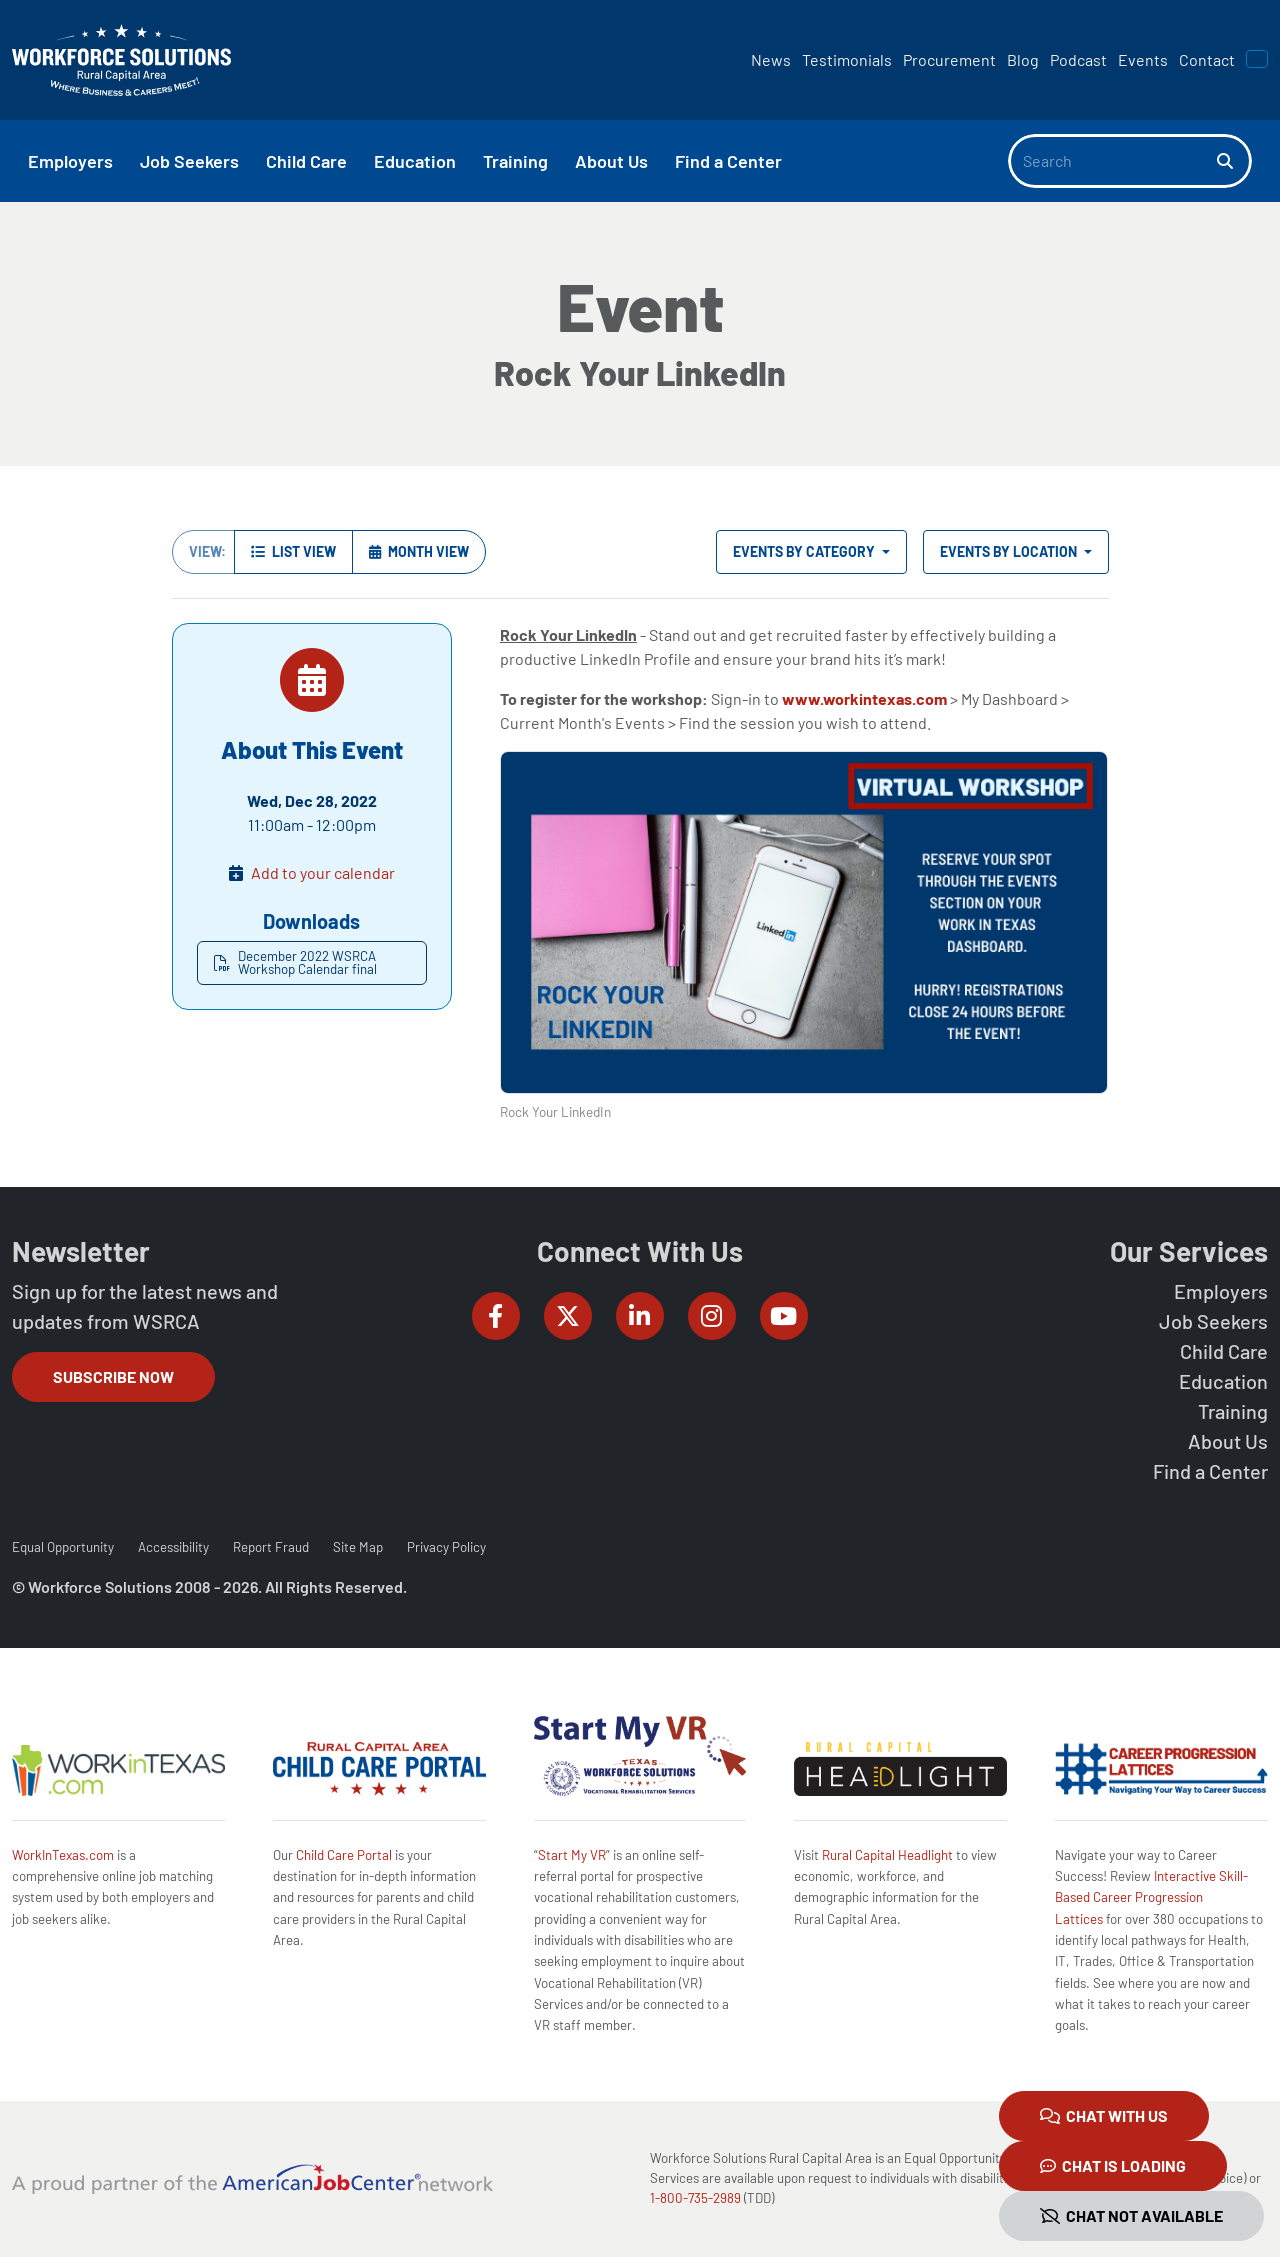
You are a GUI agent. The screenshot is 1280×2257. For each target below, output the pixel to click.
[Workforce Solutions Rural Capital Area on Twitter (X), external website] (568, 1316)
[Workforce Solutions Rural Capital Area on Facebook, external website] (496, 1316)
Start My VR (572, 1855)
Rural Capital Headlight (887, 1855)
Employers (1221, 1291)
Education (1223, 1381)
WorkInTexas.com (63, 1855)
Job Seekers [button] (189, 161)
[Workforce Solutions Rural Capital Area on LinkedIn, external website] (640, 1316)
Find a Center (1210, 1471)
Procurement (949, 59)
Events (1143, 59)
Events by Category (805, 551)
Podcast (1078, 59)
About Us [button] (611, 161)
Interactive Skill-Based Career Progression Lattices (1151, 1897)
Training (1233, 1411)
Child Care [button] (306, 161)
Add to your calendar (323, 872)
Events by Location (1010, 551)
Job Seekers (1213, 1321)
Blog (1023, 59)
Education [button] (415, 161)
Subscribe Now (113, 1376)
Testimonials (847, 59)
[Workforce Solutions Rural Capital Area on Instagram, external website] (712, 1316)
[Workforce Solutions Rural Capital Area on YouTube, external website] (784, 1316)
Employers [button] (70, 161)
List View (293, 551)
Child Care (1224, 1351)
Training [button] (515, 161)
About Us (1228, 1441)
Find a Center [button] (728, 161)
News (771, 59)
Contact (1207, 59)
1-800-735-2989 (695, 2198)
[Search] (1113, 161)
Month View (419, 551)
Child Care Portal (344, 1855)
